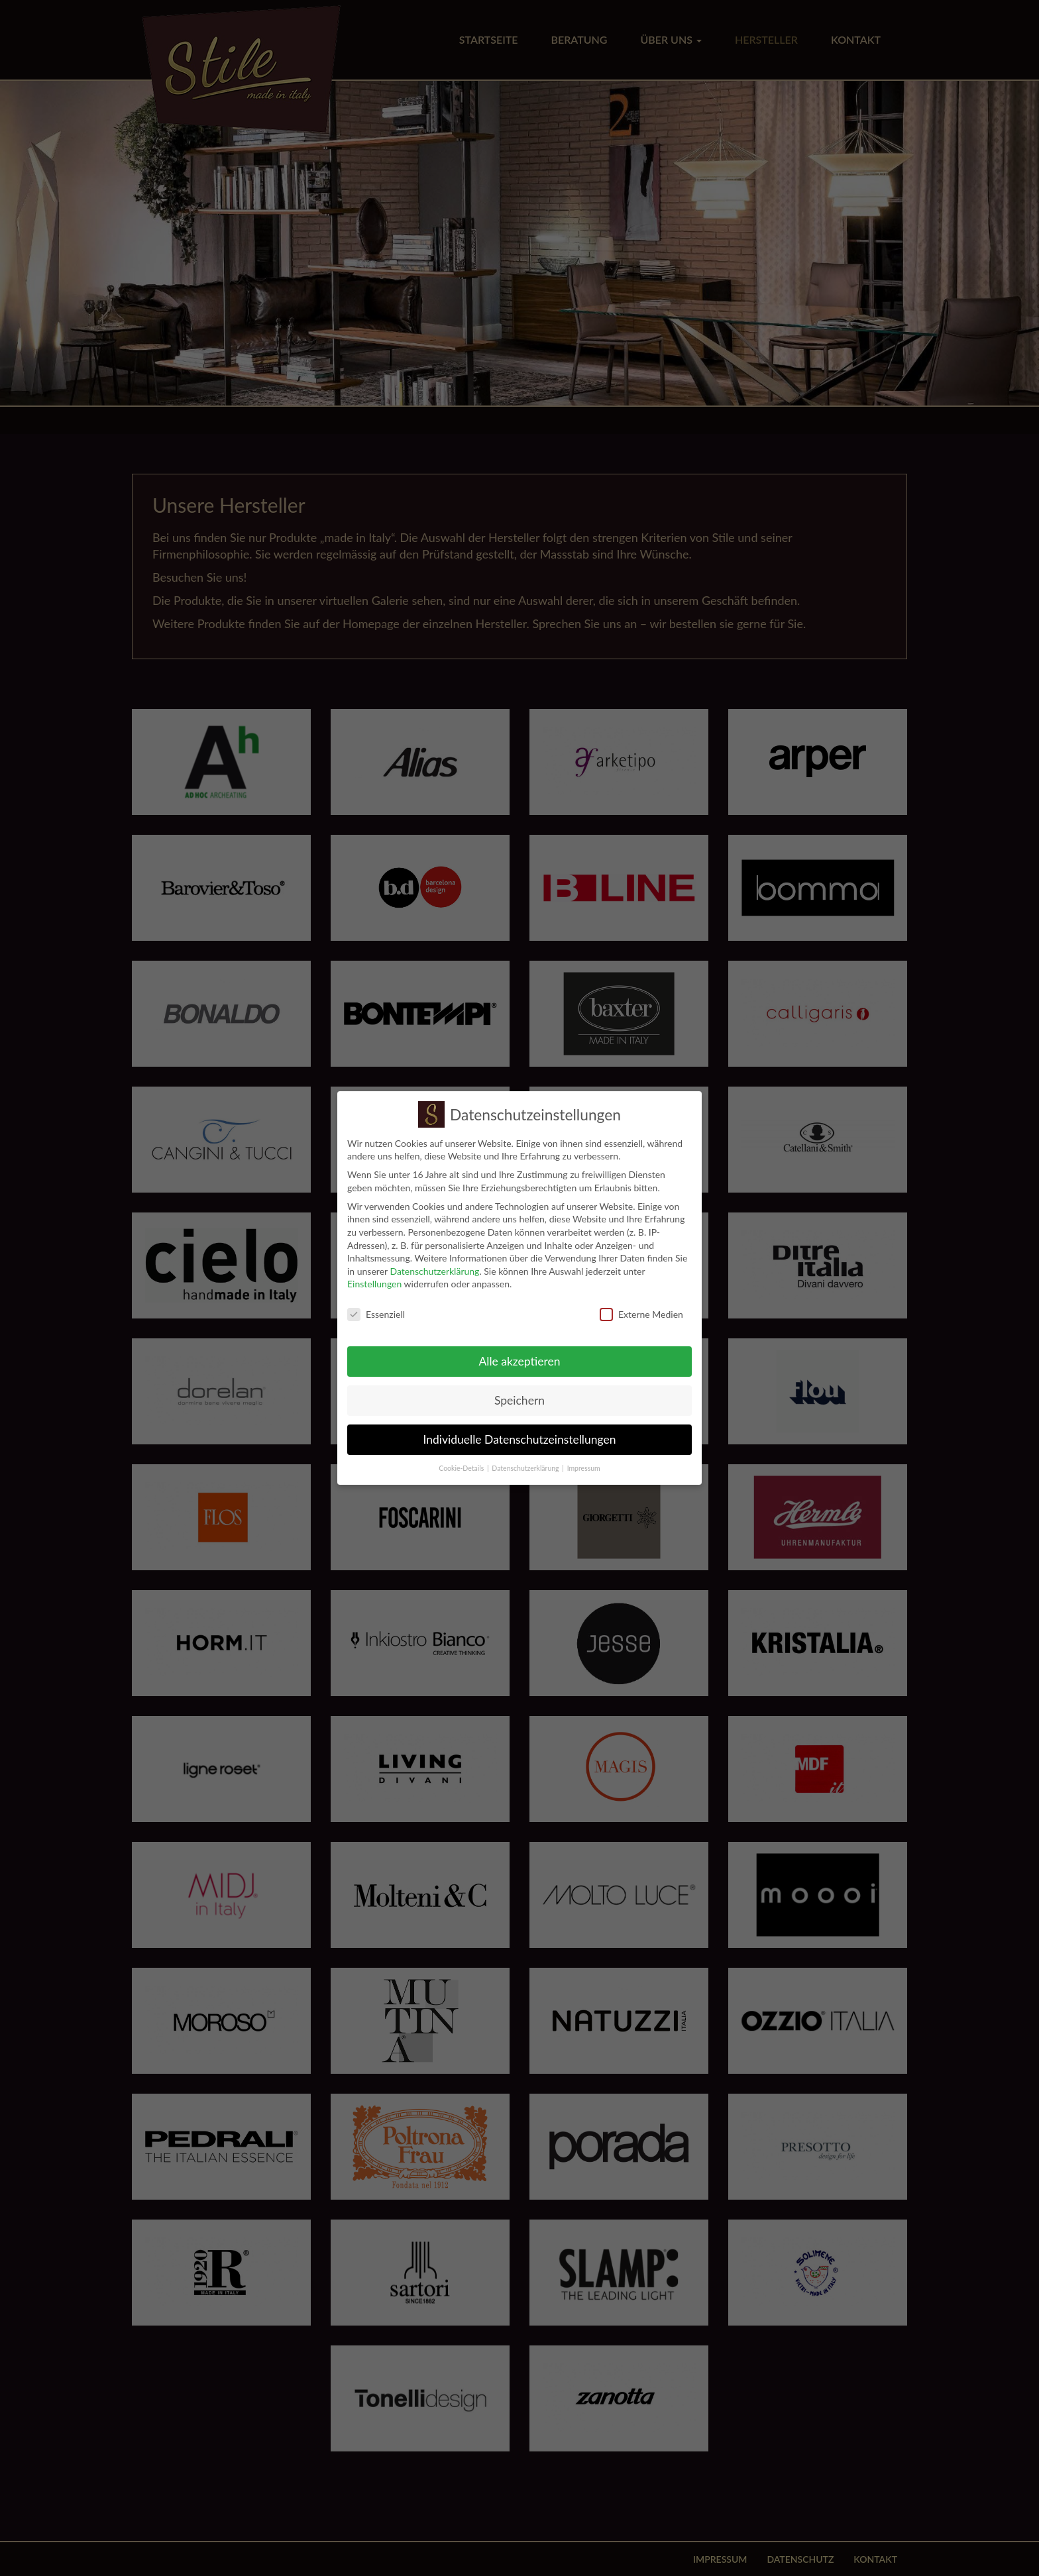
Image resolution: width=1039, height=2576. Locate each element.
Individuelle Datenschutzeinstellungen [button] (519, 1434)
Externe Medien (641, 1309)
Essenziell (376, 1309)
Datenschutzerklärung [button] (525, 1463)
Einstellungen (374, 1278)
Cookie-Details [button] (461, 1463)
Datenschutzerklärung (434, 1265)
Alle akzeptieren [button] (519, 1356)
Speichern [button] (519, 1395)
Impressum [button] (583, 1463)
